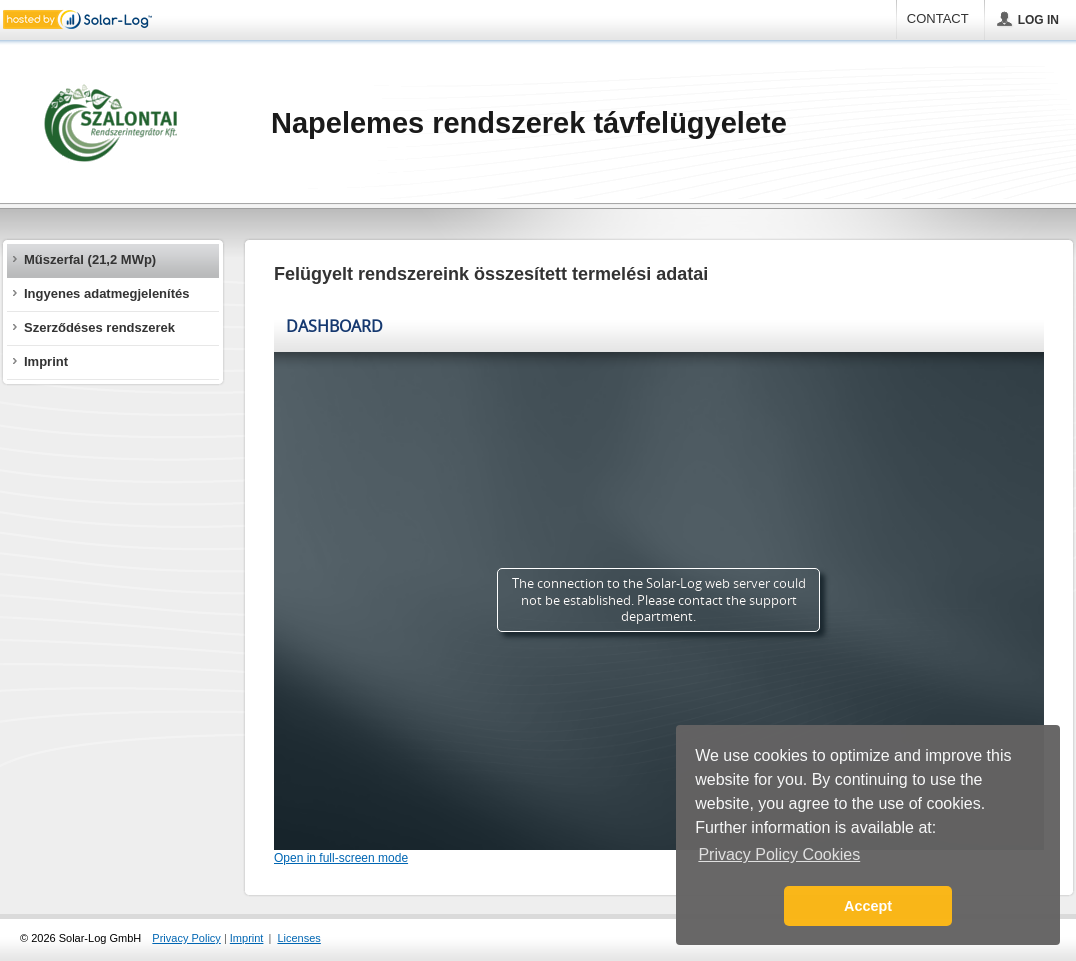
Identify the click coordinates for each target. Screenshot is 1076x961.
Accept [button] (868, 906)
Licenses (298, 938)
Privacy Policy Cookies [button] (779, 854)
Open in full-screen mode (341, 858)
